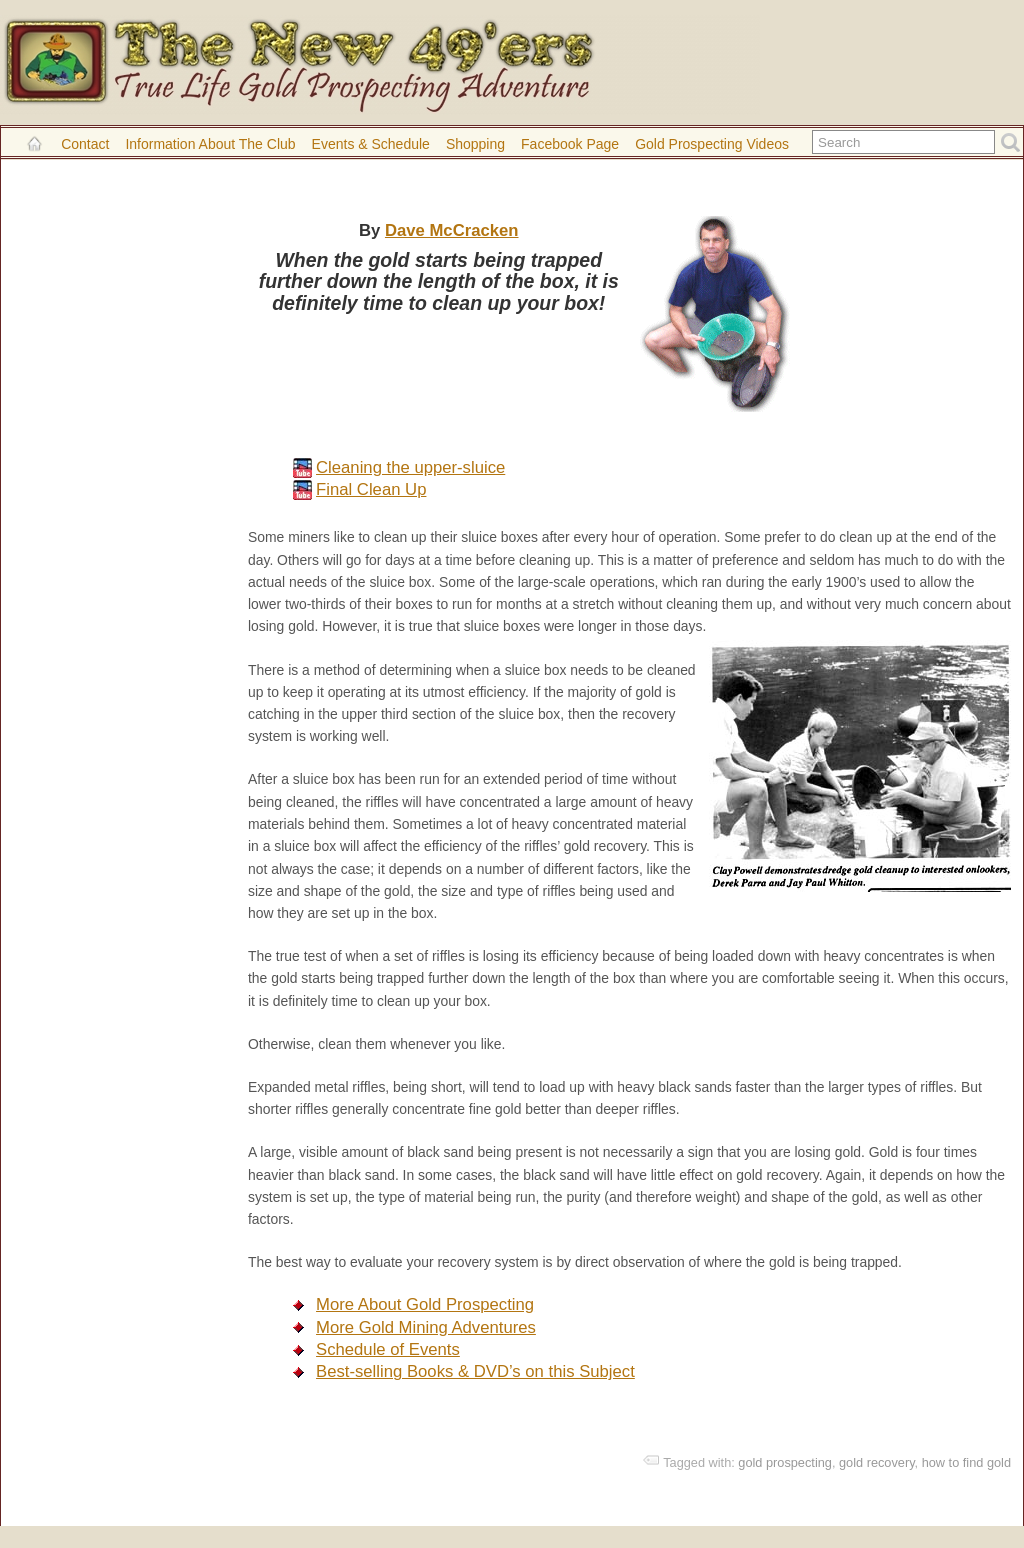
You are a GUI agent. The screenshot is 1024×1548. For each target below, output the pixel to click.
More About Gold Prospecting (425, 1304)
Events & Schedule (371, 144)
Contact (85, 144)
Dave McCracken (452, 230)
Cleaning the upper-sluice (410, 467)
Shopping (475, 144)
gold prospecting (785, 1462)
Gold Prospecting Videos (712, 144)
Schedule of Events (388, 1349)
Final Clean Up (371, 489)
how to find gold (966, 1462)
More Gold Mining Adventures (426, 1327)
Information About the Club (210, 144)
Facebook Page (570, 144)
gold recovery (877, 1462)
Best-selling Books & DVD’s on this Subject (475, 1371)
